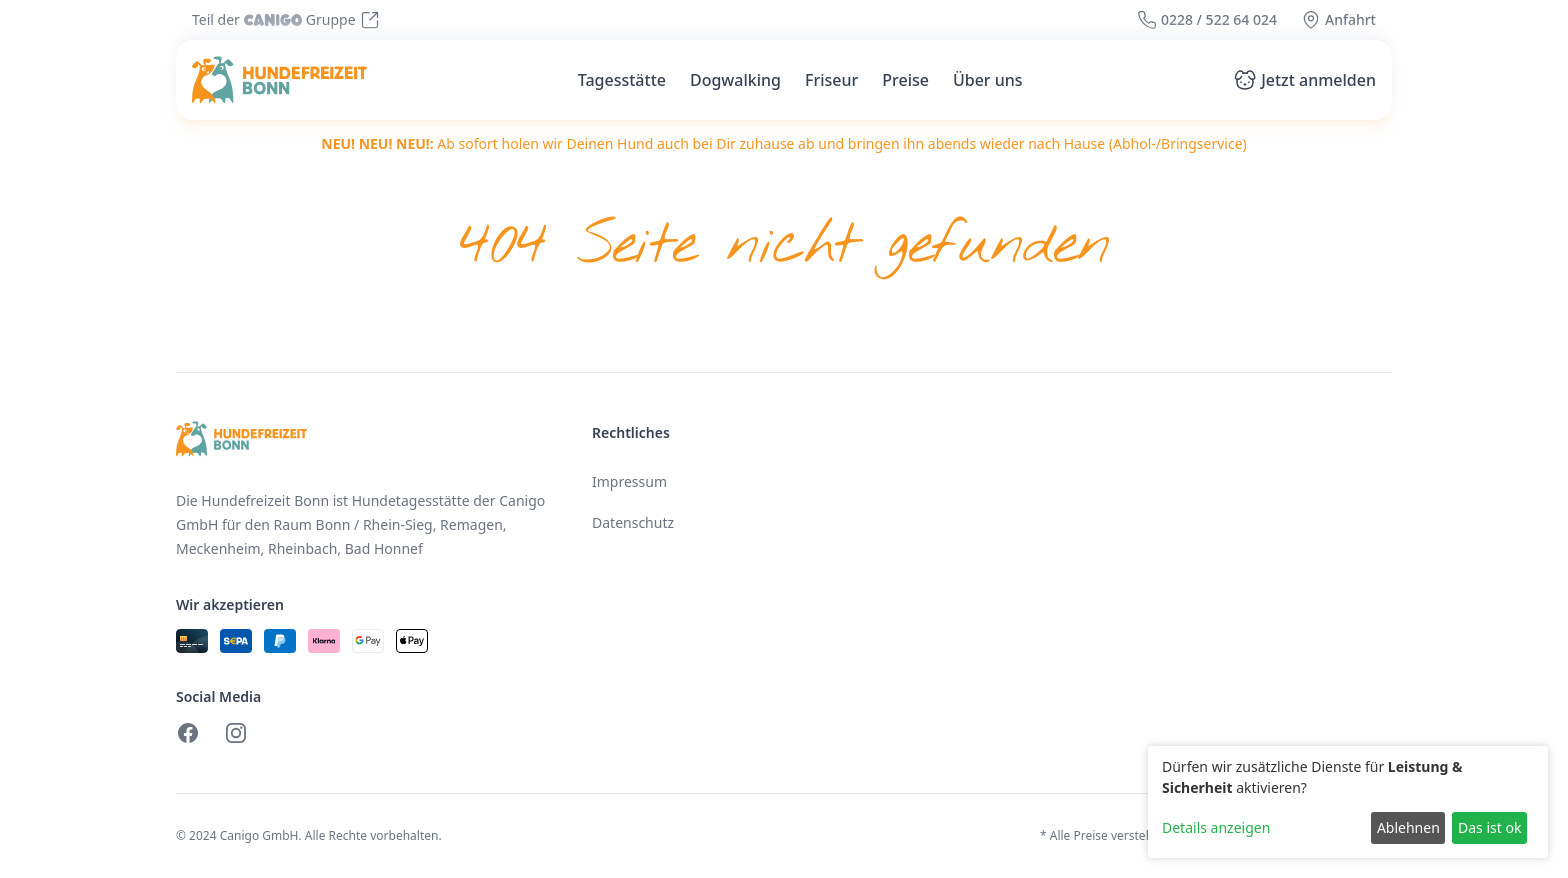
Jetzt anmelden (1304, 80)
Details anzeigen (1216, 827)
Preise (905, 80)
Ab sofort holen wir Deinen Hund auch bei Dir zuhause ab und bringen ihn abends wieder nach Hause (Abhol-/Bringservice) (783, 143)
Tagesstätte (622, 80)
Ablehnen (1408, 827)
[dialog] (1348, 802)
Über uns (988, 80)
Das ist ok (1489, 827)
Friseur (831, 80)
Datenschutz (633, 522)
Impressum (629, 481)
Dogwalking (735, 80)
